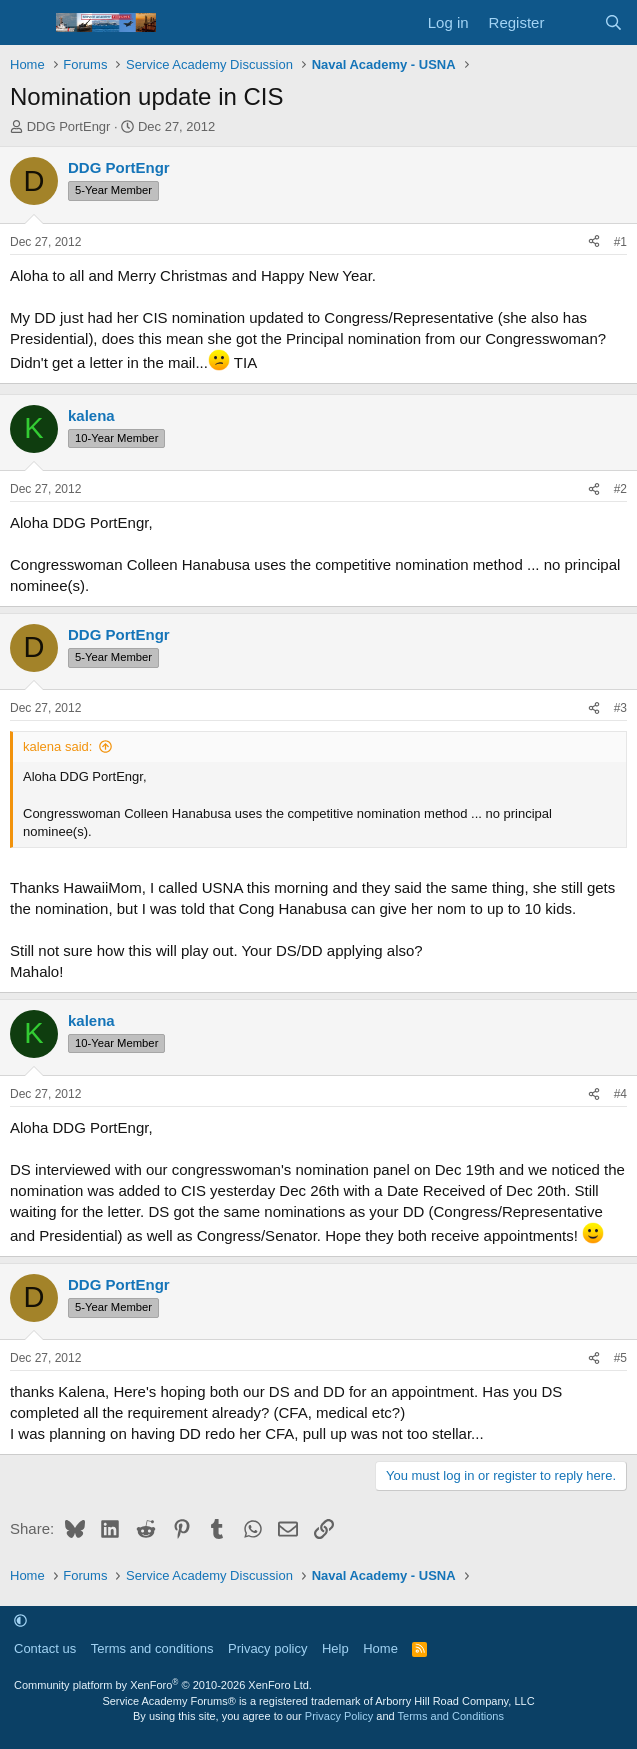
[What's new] (573, 22)
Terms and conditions (152, 1648)
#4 (620, 1094)
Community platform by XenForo (163, 1685)
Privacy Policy (339, 1716)
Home (380, 1648)
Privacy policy (267, 1648)
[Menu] (27, 23)
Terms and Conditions (451, 1716)
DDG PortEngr (69, 126)
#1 (620, 242)
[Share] (594, 242)
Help (335, 1648)
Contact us (45, 1648)
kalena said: (57, 746)
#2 (620, 489)
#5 (620, 1358)
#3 (620, 708)
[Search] (613, 22)
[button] (20, 1620)
